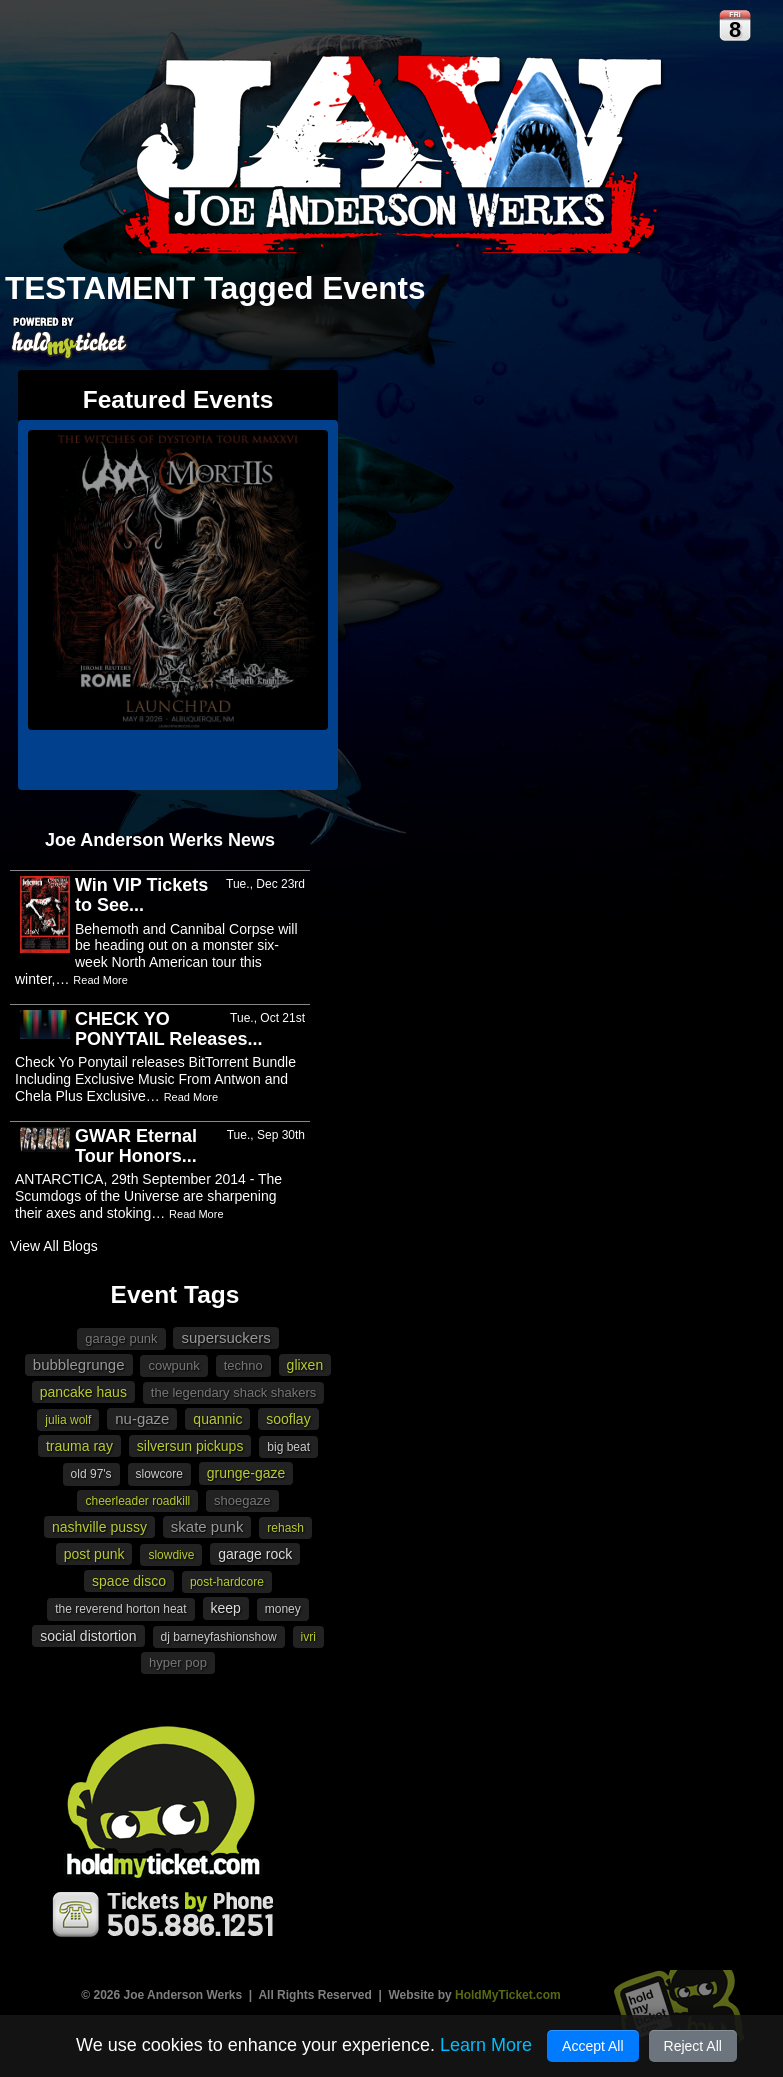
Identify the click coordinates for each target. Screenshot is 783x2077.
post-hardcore (227, 1582)
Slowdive (171, 1555)
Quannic (217, 1419)
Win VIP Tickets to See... (141, 895)
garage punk (121, 1338)
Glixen (305, 1365)
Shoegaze (242, 1500)
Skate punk (207, 1526)
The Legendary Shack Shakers (233, 1392)
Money (283, 1609)
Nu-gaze (142, 1418)
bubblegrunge (79, 1364)
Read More (100, 980)
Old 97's (91, 1474)
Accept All (592, 2046)
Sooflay (288, 1419)
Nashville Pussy (99, 1527)
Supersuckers (225, 1337)
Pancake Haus (83, 1392)
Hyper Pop (178, 1662)
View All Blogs (54, 1246)
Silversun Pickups (190, 1446)
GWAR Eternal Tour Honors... (136, 1146)
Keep (226, 1608)
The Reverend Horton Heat (120, 1609)
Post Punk (94, 1554)
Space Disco (129, 1581)
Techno (243, 1365)
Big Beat (288, 1447)
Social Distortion (88, 1636)
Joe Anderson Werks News (160, 840)
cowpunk (173, 1365)
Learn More (486, 2045)
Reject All (693, 2046)
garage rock (255, 1554)
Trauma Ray (79, 1446)
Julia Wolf (68, 1420)
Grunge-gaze (246, 1473)
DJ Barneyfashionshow (219, 1637)
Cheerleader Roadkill (137, 1501)
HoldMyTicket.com (508, 1995)
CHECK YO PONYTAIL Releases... (168, 1029)
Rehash (285, 1528)
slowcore (159, 1474)
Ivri (308, 1637)
